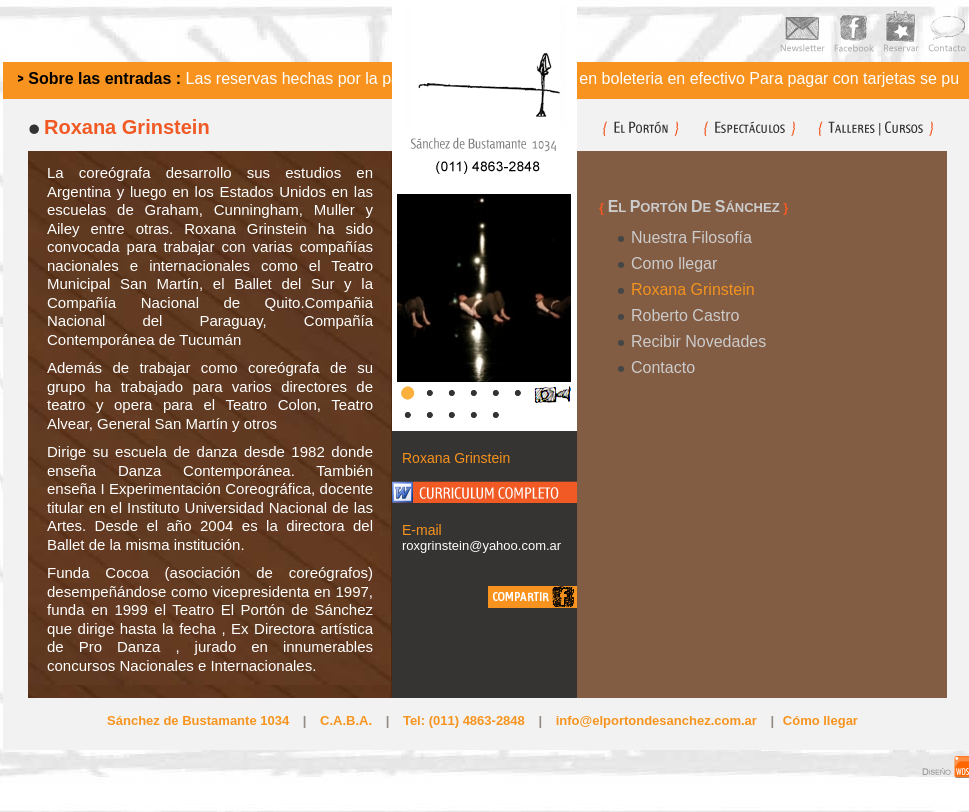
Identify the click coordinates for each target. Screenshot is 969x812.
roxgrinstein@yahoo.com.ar (481, 545)
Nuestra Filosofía (691, 237)
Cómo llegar (820, 720)
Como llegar (674, 263)
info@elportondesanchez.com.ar (656, 720)
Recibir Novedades (698, 341)
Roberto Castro (685, 315)
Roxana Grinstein (693, 289)
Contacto (663, 367)
